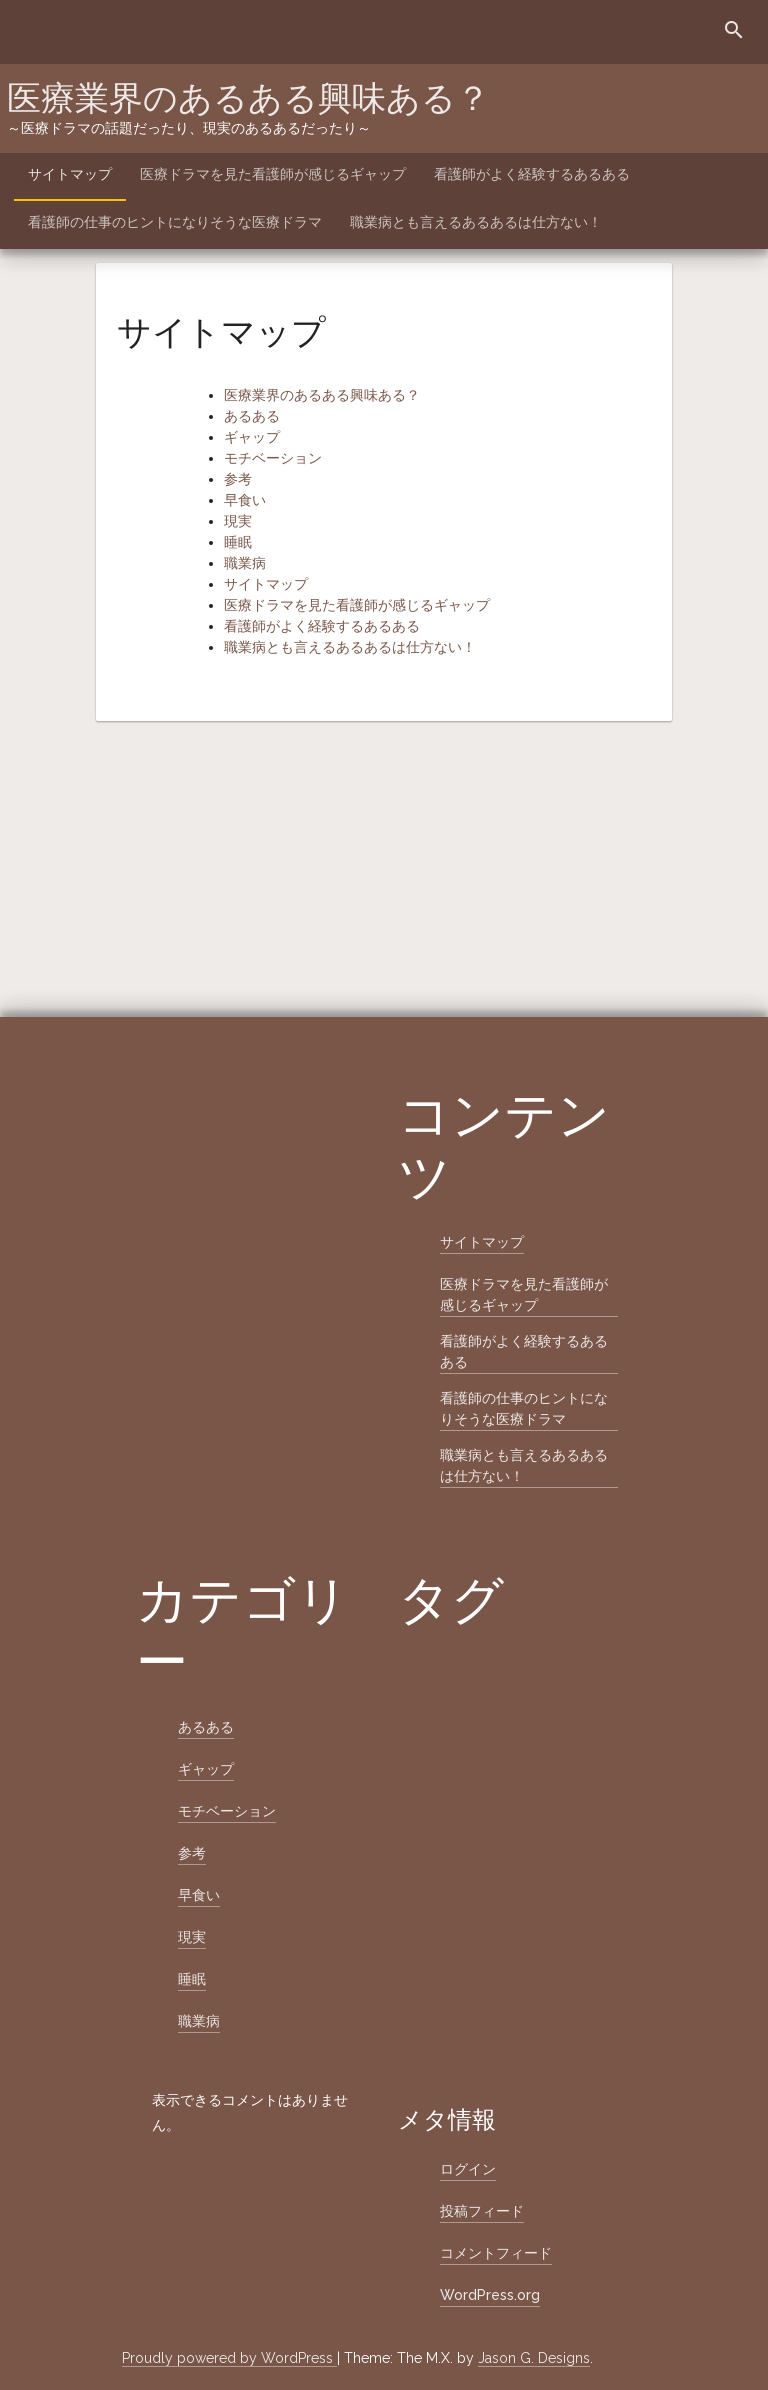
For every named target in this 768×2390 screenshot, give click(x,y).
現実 (238, 521)
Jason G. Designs (534, 2358)
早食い (245, 500)
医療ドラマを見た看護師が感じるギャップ (273, 174)
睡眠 (238, 542)
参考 (238, 479)
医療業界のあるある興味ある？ (248, 98)
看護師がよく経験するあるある (532, 174)
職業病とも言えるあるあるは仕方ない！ (476, 222)
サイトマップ (70, 174)
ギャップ (252, 437)
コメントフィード (496, 2253)
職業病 (245, 563)
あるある (252, 416)
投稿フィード (482, 2211)
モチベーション (273, 458)
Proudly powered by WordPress (229, 2358)
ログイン (468, 2169)
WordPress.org (490, 2295)
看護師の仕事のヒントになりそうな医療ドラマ (175, 222)
